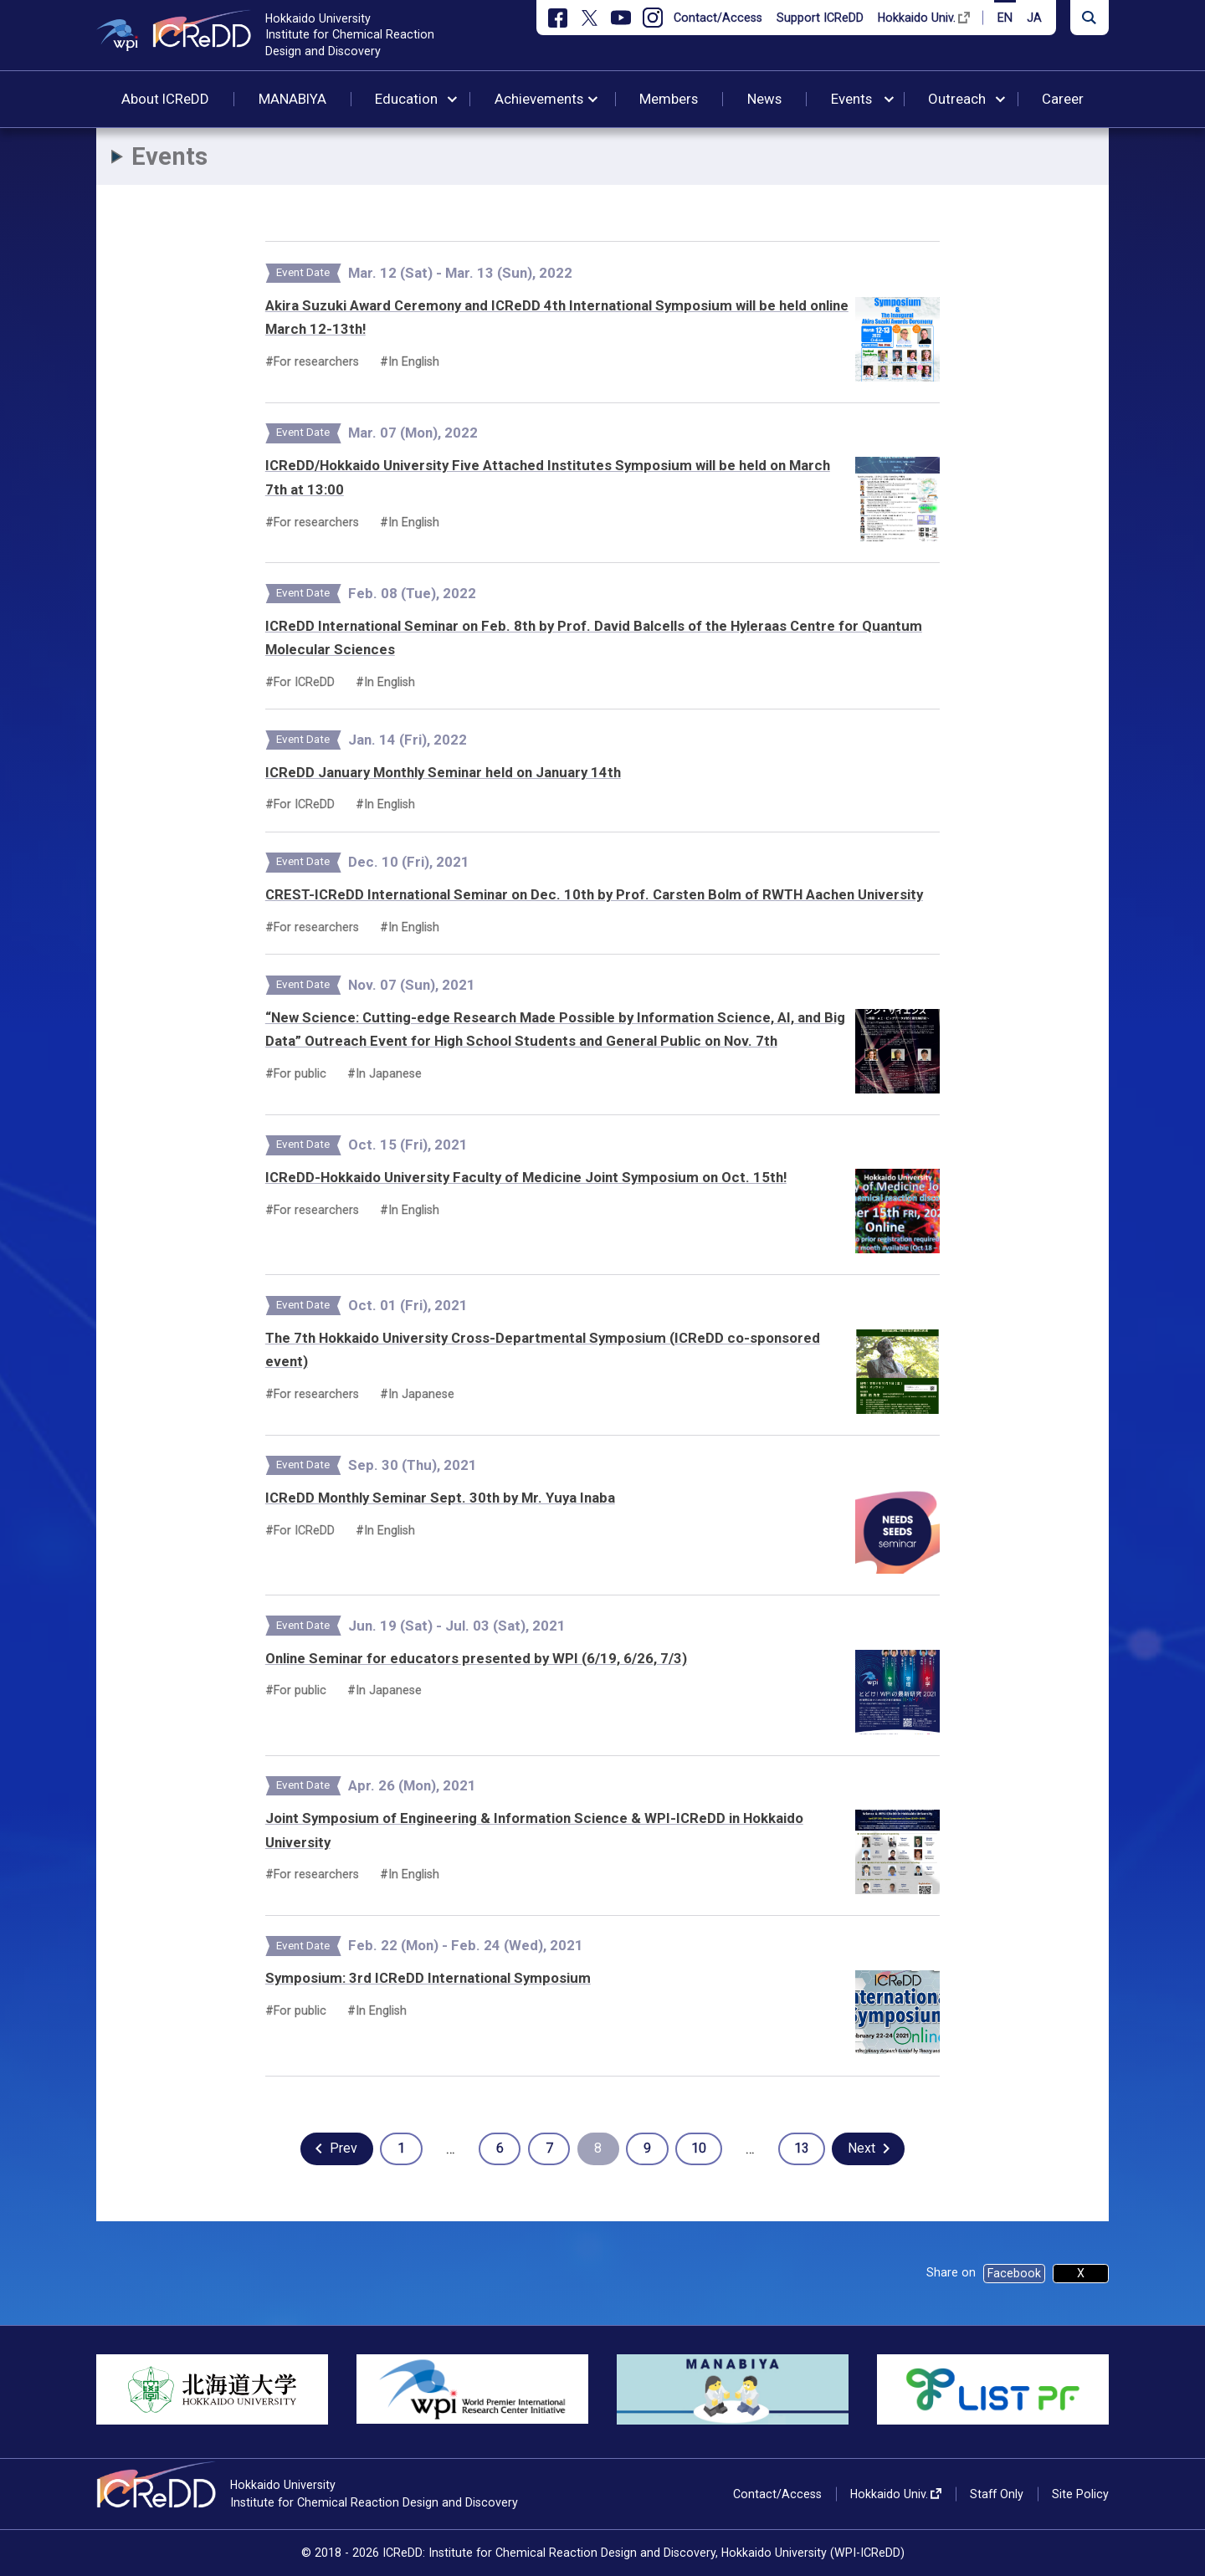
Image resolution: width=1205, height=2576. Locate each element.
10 (698, 2148)
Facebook (1014, 2273)
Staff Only (996, 2494)
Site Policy (1080, 2494)
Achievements (539, 98)
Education (406, 98)
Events (851, 98)
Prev (343, 2148)
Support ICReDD (820, 17)
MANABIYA (292, 98)
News (764, 98)
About (165, 99)
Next (861, 2148)
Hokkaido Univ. (917, 17)
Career (1063, 98)
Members (668, 98)
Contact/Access (718, 17)
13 (801, 2148)
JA (1034, 17)
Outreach (957, 98)
